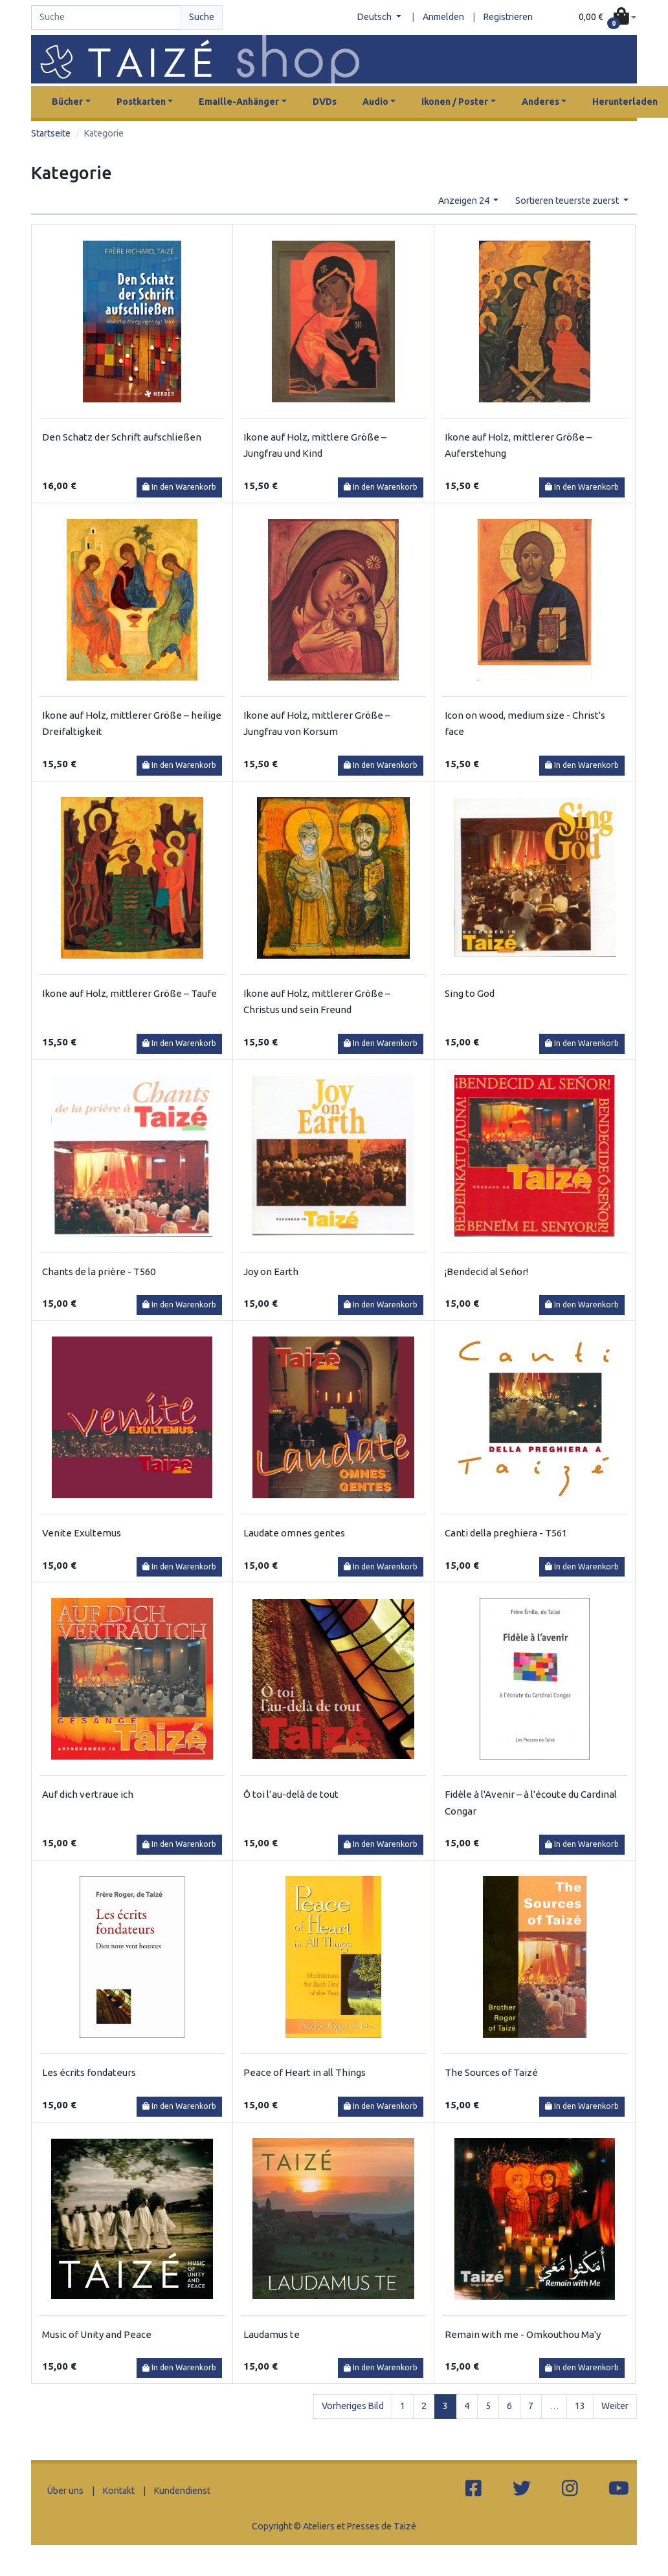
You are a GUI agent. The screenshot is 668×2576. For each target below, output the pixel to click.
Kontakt (119, 2490)
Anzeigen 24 (464, 200)
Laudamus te (271, 2334)
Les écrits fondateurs (89, 2072)
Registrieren (508, 17)
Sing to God (470, 993)
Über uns (65, 2490)
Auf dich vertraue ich (87, 1794)
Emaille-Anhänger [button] (239, 101)
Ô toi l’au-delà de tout (291, 1794)
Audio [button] (375, 101)
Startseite (51, 133)
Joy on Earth (270, 1271)
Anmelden (443, 17)
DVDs (325, 101)
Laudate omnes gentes (294, 1532)
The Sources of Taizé (491, 2072)
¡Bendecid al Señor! (486, 1271)
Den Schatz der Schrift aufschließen (121, 436)
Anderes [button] (540, 101)
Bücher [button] (67, 101)
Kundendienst (182, 2490)
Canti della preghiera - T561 (506, 1532)
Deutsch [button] (375, 17)
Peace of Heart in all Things (304, 2072)
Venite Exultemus (81, 1532)
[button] (607, 17)
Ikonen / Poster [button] (454, 101)
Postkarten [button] (141, 101)
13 (580, 2406)
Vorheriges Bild (353, 2406)
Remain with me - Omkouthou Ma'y (523, 2334)
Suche (201, 17)
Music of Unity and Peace (96, 2334)
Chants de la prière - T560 (98, 1271)
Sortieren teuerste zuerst (568, 200)
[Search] (106, 17)
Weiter (615, 2406)
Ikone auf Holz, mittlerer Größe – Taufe (129, 993)
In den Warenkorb (179, 487)
